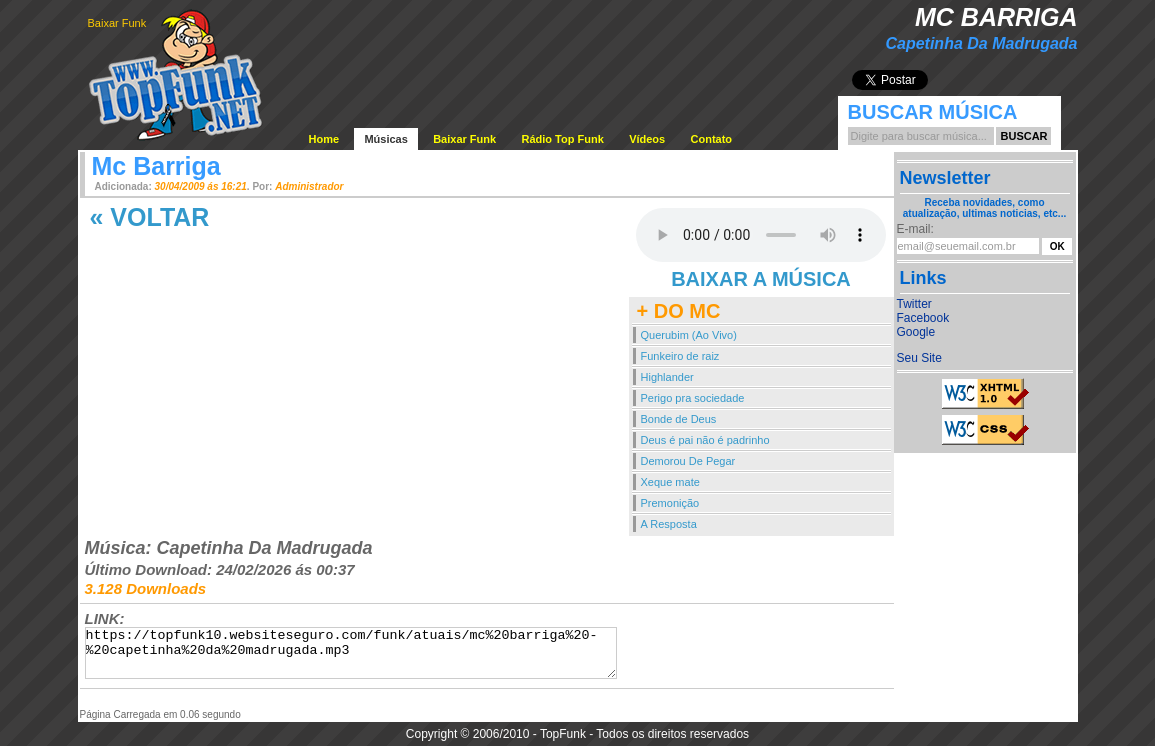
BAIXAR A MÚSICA (761, 279)
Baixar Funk (117, 23)
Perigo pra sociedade (693, 398)
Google (916, 332)
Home (324, 139)
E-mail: (915, 229)
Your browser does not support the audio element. (761, 235)
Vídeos (647, 139)
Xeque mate (670, 482)
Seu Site (919, 358)
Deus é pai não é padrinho (705, 440)
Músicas (385, 139)
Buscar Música (933, 112)
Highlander (667, 377)
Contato (712, 139)
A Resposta (669, 524)
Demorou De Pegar (688, 461)
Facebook (923, 318)
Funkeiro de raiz (680, 356)
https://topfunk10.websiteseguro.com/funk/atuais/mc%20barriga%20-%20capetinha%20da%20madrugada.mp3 (351, 653)
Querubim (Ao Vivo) (689, 335)
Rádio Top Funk (562, 139)
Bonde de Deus (679, 419)
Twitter (914, 304)
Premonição (670, 503)
